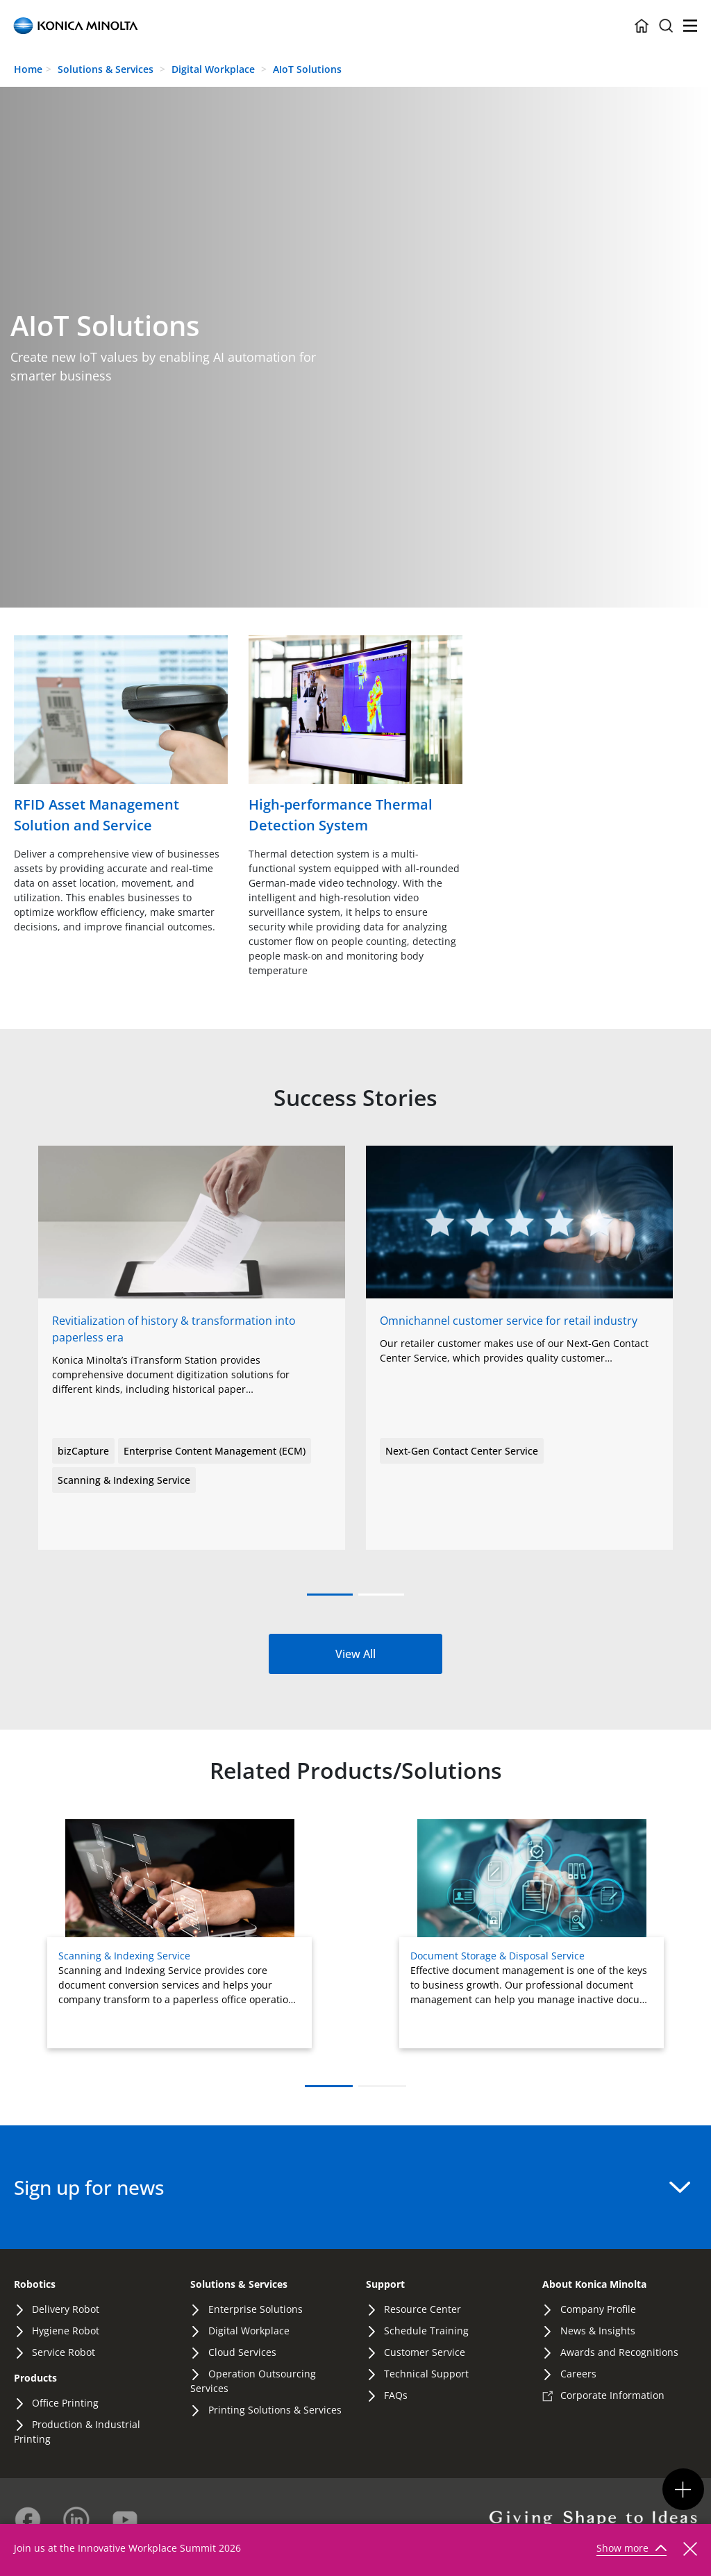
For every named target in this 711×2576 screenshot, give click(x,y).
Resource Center (422, 2309)
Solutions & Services (105, 69)
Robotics (35, 2284)
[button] (330, 1595)
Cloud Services (242, 2352)
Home (28, 69)
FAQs (396, 2395)
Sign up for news (352, 2187)
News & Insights (597, 2330)
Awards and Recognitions (619, 2352)
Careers (578, 2373)
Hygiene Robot (65, 2330)
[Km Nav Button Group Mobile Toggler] (683, 2489)
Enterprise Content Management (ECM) (215, 1450)
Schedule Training (426, 2330)
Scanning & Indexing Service (124, 1480)
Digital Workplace (215, 69)
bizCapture (83, 1450)
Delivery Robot (65, 2309)
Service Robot (63, 2352)
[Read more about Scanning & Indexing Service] (179, 1933)
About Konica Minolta (594, 2284)
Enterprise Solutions (255, 2309)
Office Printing (65, 2402)
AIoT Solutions (307, 69)
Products (35, 2377)
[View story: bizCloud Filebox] (191, 1285)
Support (385, 2284)
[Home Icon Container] (642, 26)
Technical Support (426, 2373)
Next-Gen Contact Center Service (461, 1450)
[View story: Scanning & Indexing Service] (519, 1285)
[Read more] (121, 735)
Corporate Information (612, 2395)
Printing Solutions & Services (275, 2409)
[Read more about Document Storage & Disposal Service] (531, 1933)
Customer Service (424, 2352)
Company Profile (598, 2309)
